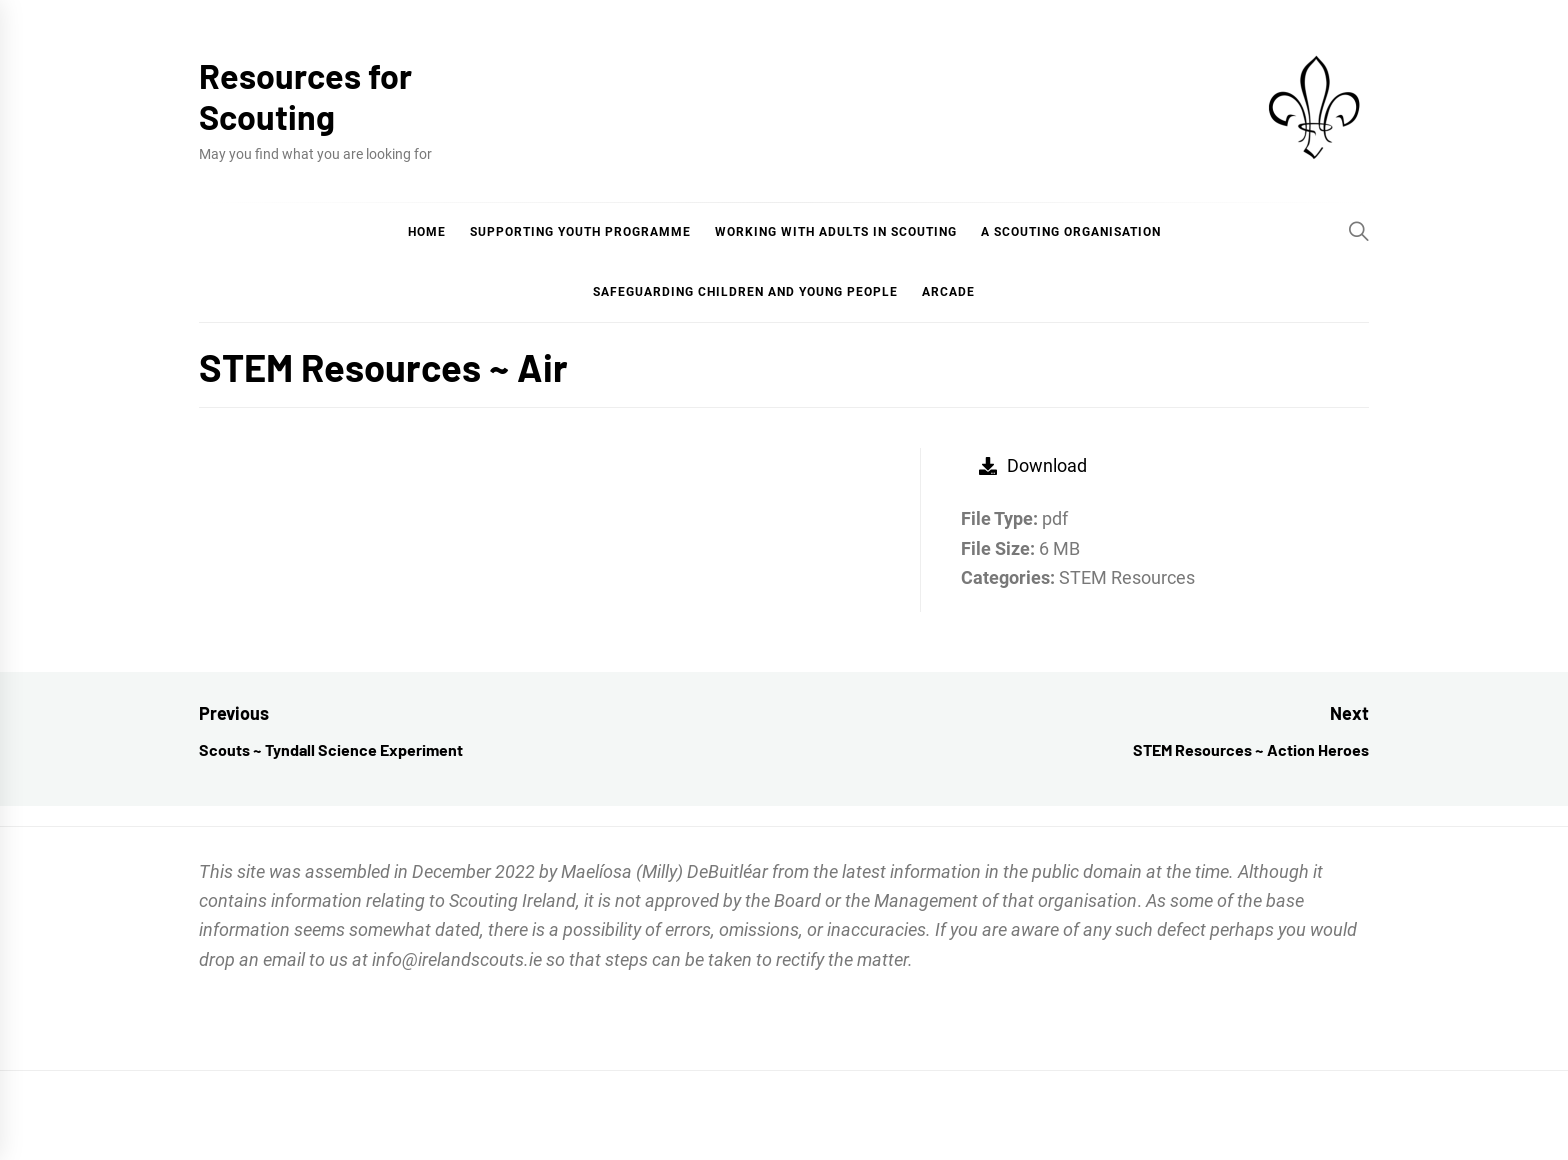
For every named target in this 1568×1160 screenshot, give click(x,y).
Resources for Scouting (305, 96)
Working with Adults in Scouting (836, 232)
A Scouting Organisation (1071, 232)
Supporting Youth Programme (580, 232)
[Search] (1359, 231)
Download (1033, 465)
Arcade (948, 292)
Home (427, 232)
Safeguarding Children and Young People (745, 292)
